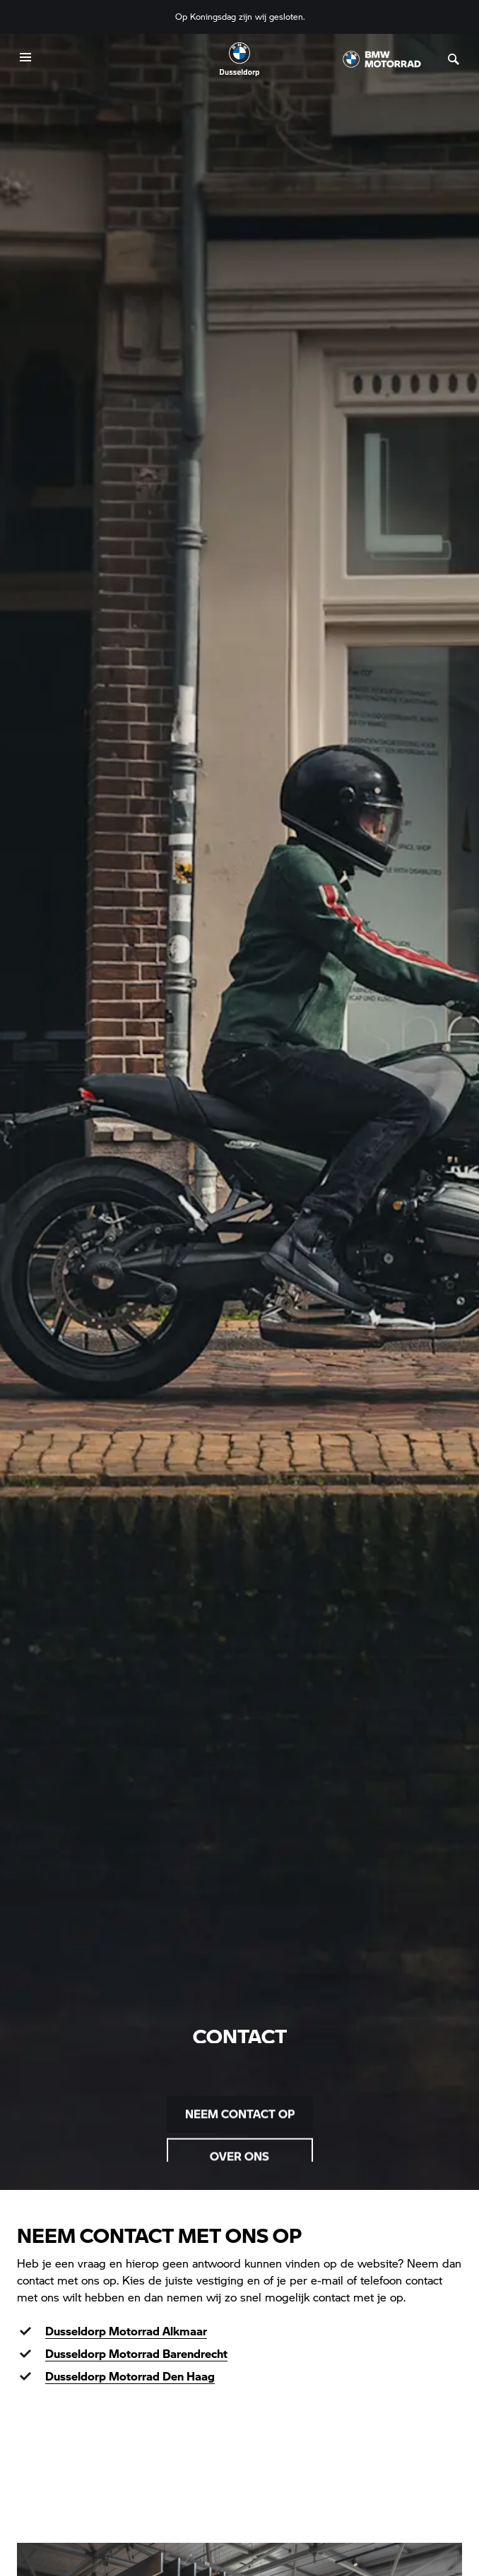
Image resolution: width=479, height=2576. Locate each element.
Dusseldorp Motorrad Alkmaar (126, 2331)
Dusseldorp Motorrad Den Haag (130, 2376)
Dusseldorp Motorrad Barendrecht (136, 2353)
